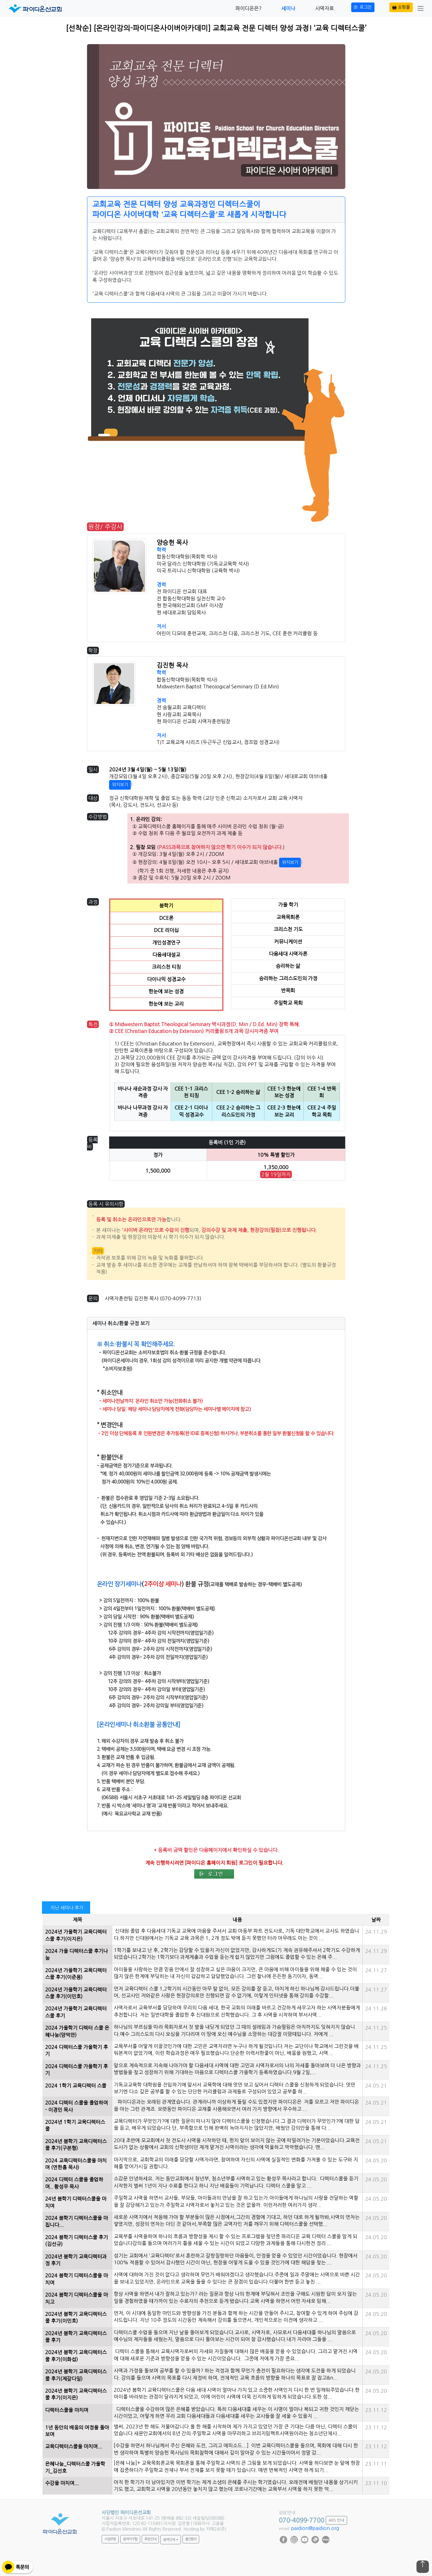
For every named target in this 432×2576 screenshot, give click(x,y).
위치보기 (120, 785)
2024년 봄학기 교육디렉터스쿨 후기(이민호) (76, 2317)
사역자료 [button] (324, 8)
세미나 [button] (288, 8)
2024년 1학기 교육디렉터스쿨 (75, 2125)
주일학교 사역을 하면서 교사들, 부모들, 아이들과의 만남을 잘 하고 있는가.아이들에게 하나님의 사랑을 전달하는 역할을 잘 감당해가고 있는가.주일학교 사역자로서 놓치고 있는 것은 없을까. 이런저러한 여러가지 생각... (236, 2201)
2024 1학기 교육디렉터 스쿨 (75, 2085)
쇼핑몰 (401, 7)
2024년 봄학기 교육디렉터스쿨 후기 (76, 2337)
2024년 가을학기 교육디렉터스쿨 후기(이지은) (76, 1935)
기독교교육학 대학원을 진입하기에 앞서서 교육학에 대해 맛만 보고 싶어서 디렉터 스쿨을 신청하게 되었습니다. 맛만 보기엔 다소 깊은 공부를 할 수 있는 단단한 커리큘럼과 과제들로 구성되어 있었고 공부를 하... (234, 2088)
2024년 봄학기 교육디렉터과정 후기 (76, 2260)
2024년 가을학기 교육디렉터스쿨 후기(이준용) (76, 1974)
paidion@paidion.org (315, 2528)
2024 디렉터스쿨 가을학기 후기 (76, 2050)
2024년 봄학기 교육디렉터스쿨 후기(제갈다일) (76, 2375)
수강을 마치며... (62, 2483)
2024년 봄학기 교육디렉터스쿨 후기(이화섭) (76, 2356)
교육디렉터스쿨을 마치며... (73, 2446)
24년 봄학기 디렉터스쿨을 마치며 (75, 2202)
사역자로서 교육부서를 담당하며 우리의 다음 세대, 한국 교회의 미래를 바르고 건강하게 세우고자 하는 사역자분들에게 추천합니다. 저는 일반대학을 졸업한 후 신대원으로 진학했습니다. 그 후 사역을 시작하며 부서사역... (237, 2011)
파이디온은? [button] (248, 8)
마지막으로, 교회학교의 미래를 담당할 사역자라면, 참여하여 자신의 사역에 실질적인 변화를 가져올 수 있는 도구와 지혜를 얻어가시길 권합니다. (236, 2163)
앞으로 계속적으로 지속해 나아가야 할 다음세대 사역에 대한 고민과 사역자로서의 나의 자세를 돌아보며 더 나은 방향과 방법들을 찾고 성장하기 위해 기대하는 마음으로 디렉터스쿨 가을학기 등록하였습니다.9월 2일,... (237, 2069)
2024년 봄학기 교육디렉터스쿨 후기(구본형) (76, 2145)
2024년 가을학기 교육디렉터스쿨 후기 (76, 2012)
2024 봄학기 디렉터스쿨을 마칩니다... (76, 2221)
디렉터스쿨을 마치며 (66, 2410)
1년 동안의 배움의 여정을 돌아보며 (77, 2431)
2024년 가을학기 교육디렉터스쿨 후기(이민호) (76, 1993)
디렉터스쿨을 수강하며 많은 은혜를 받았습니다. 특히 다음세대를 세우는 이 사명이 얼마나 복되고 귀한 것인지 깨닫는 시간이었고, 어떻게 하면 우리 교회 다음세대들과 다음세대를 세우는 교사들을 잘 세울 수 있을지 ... (236, 2412)
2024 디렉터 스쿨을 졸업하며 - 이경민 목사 (76, 2106)
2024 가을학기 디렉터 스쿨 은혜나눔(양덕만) (77, 2031)
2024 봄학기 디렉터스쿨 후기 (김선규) (76, 2241)
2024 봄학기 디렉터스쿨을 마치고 (76, 2298)
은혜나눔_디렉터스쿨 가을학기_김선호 (75, 2467)
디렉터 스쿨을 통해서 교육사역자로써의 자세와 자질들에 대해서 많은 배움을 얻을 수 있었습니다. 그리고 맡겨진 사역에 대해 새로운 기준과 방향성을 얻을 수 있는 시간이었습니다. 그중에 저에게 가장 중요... (236, 2355)
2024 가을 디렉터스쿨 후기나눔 (76, 1954)
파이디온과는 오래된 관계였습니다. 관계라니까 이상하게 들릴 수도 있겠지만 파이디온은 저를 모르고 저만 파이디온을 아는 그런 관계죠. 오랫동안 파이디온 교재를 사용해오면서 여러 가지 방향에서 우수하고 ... (236, 2105)
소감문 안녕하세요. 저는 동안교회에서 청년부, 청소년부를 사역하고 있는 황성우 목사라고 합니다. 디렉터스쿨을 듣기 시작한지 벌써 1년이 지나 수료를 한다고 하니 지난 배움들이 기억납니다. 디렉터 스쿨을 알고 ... (236, 2182)
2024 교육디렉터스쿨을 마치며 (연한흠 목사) (76, 2164)
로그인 (363, 7)
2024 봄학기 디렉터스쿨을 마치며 (76, 2279)
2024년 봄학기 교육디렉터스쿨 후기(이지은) (76, 2394)
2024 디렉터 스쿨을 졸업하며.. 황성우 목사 (74, 2183)
